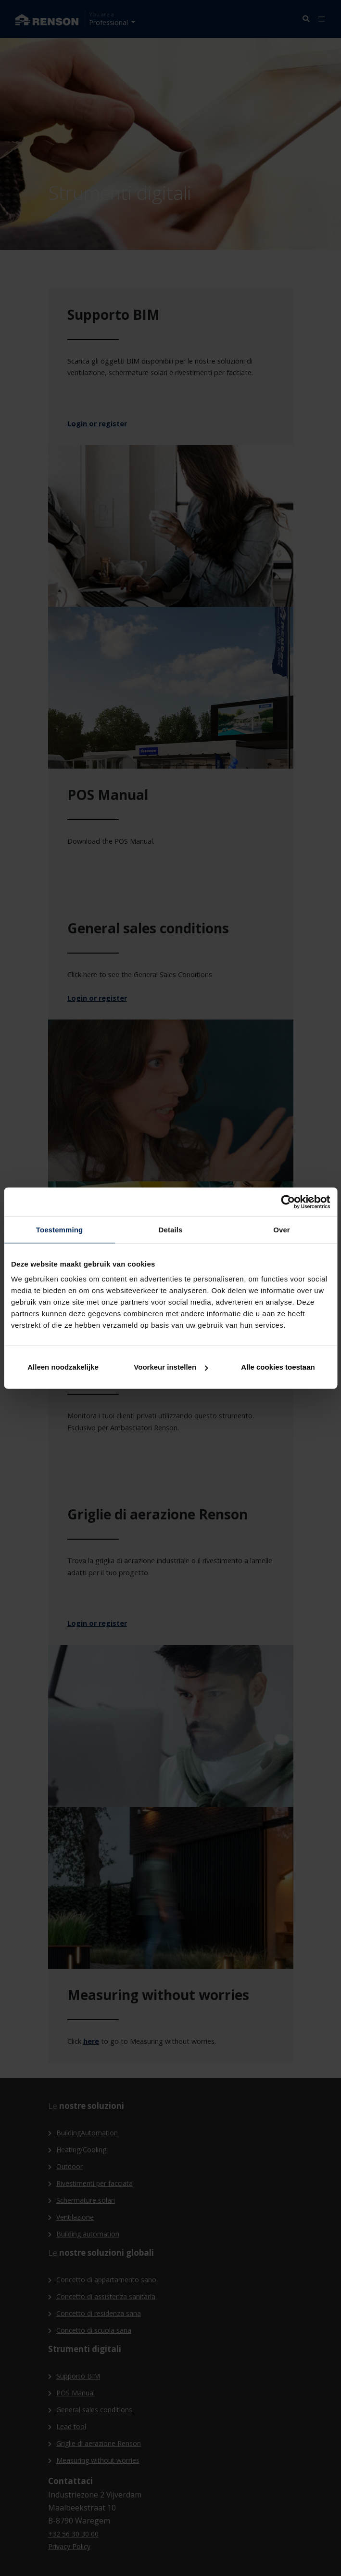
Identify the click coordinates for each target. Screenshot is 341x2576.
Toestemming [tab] (59, 1229)
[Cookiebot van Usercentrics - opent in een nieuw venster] (288, 1201)
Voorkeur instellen (171, 1367)
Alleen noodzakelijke (63, 1367)
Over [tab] (281, 1229)
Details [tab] (171, 1229)
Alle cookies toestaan (278, 1367)
